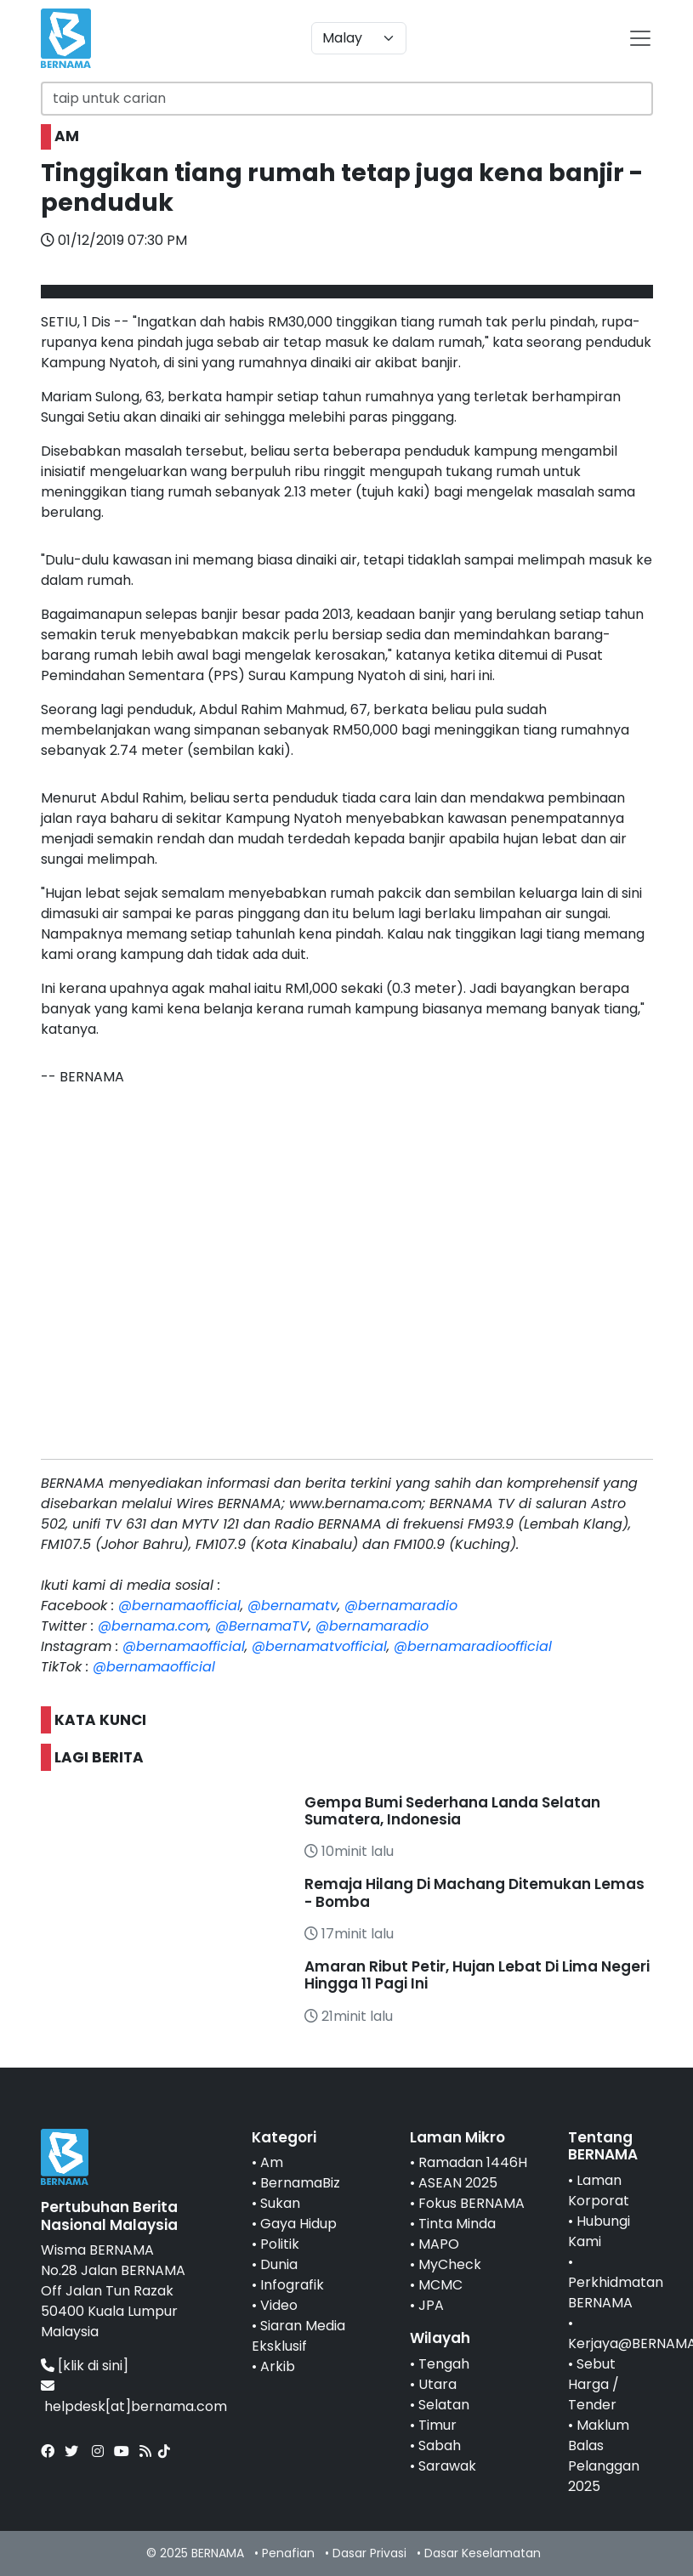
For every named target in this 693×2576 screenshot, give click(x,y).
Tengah (443, 2364)
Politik (279, 2244)
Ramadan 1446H (472, 2162)
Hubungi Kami (599, 2231)
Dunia (279, 2264)
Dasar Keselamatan (482, 2553)
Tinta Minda (457, 2223)
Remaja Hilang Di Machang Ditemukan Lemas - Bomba (474, 1892)
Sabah (439, 2445)
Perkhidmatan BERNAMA (615, 2292)
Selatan (443, 2404)
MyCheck (449, 2264)
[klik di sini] (93, 2365)
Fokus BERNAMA (471, 2203)
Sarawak (447, 2466)
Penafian (288, 2553)
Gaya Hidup (298, 2223)
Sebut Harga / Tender (593, 2384)
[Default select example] (358, 38)
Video (279, 2305)
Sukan (280, 2203)
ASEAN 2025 (457, 2183)
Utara (437, 2384)
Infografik (292, 2285)
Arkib (277, 2366)
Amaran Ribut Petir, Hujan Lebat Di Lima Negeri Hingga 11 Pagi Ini (477, 1975)
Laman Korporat (598, 2190)
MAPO (438, 2244)
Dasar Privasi (369, 2553)
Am (271, 2162)
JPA (431, 2305)
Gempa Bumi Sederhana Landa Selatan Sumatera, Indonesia (452, 1811)
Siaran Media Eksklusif (298, 2336)
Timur (437, 2425)
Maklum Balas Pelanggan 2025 (603, 2455)
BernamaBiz (300, 2183)
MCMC (440, 2285)
